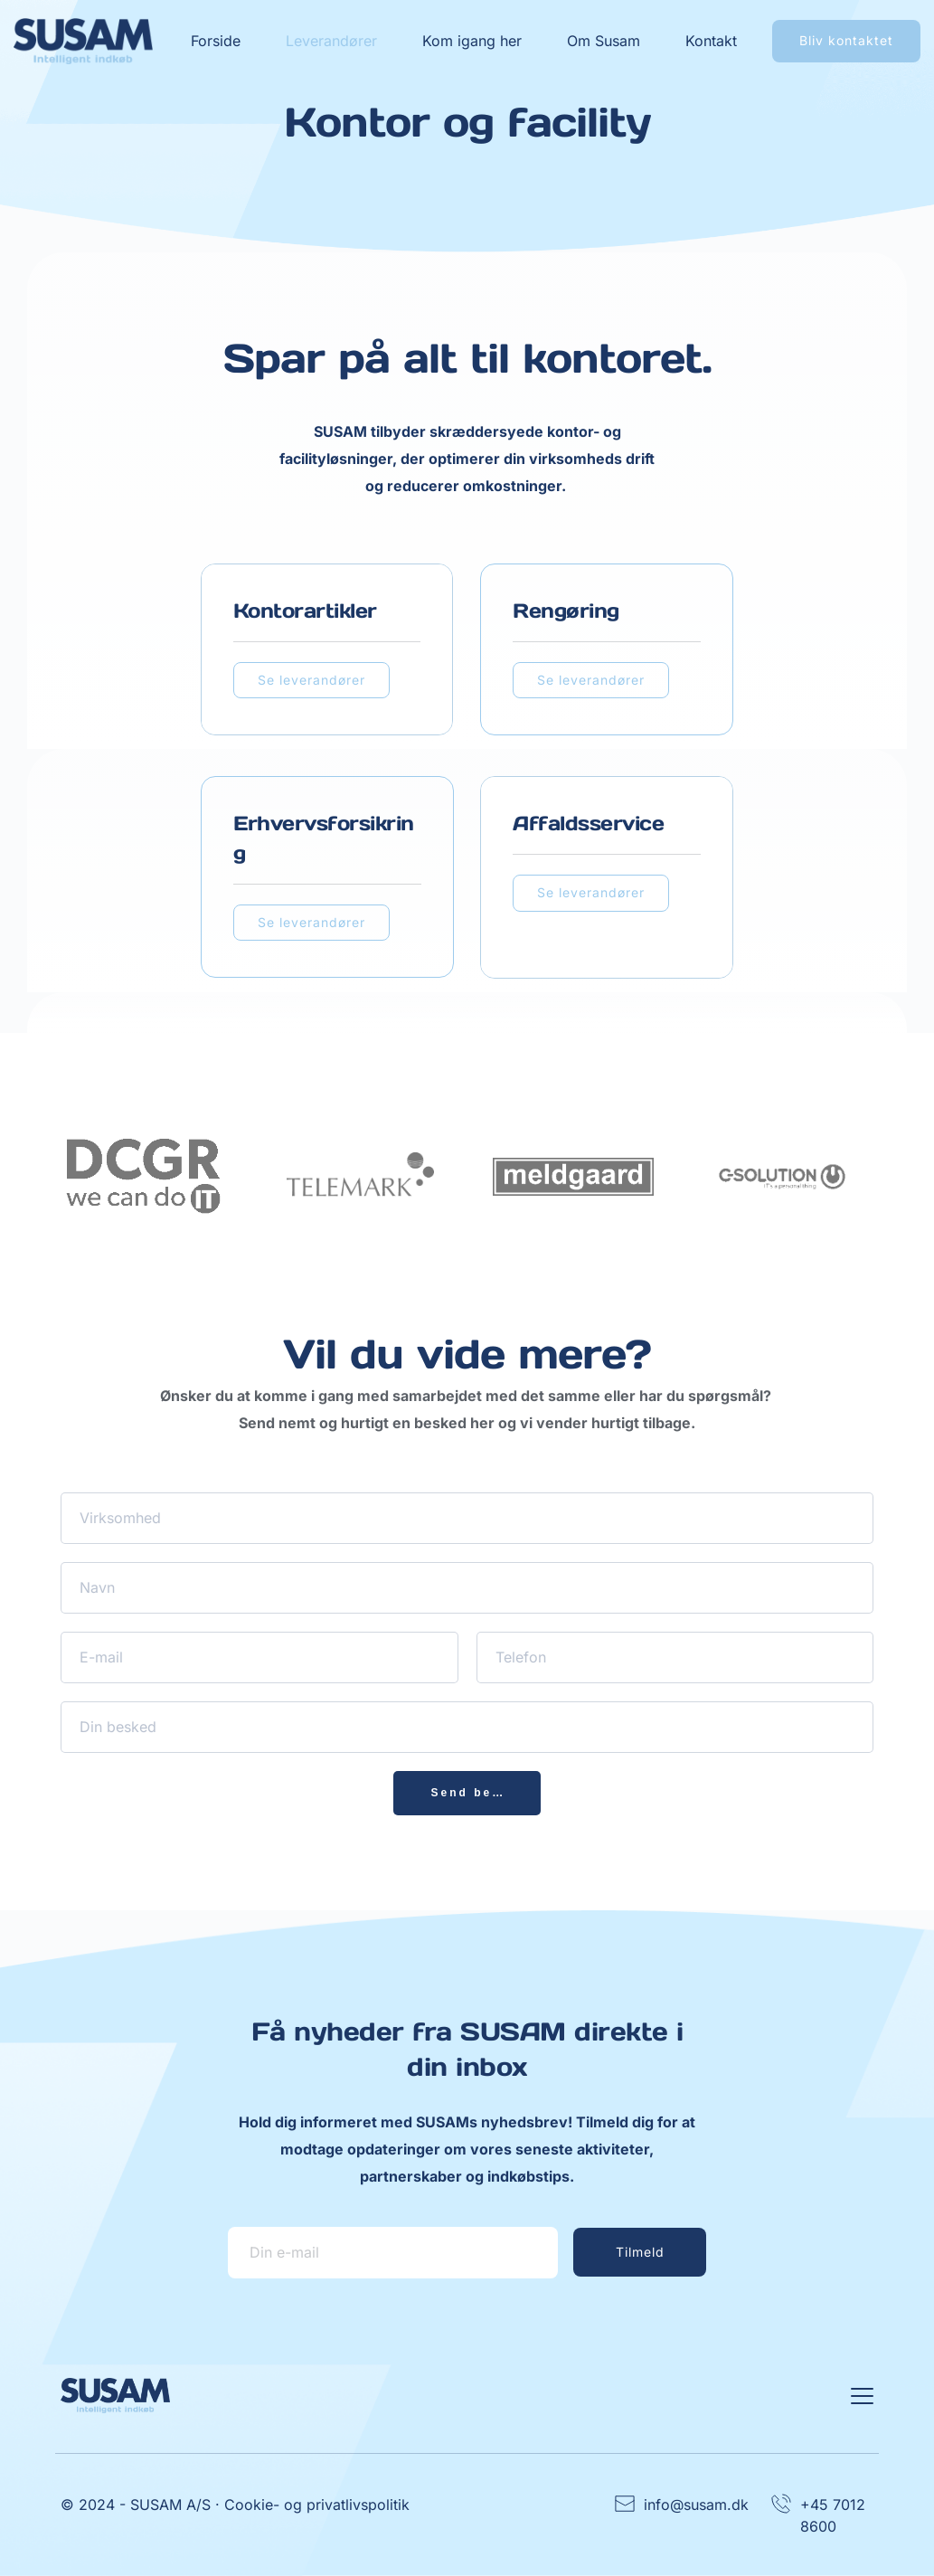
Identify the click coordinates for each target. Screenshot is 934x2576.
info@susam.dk (696, 2505)
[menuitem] (215, 41)
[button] (862, 2395)
